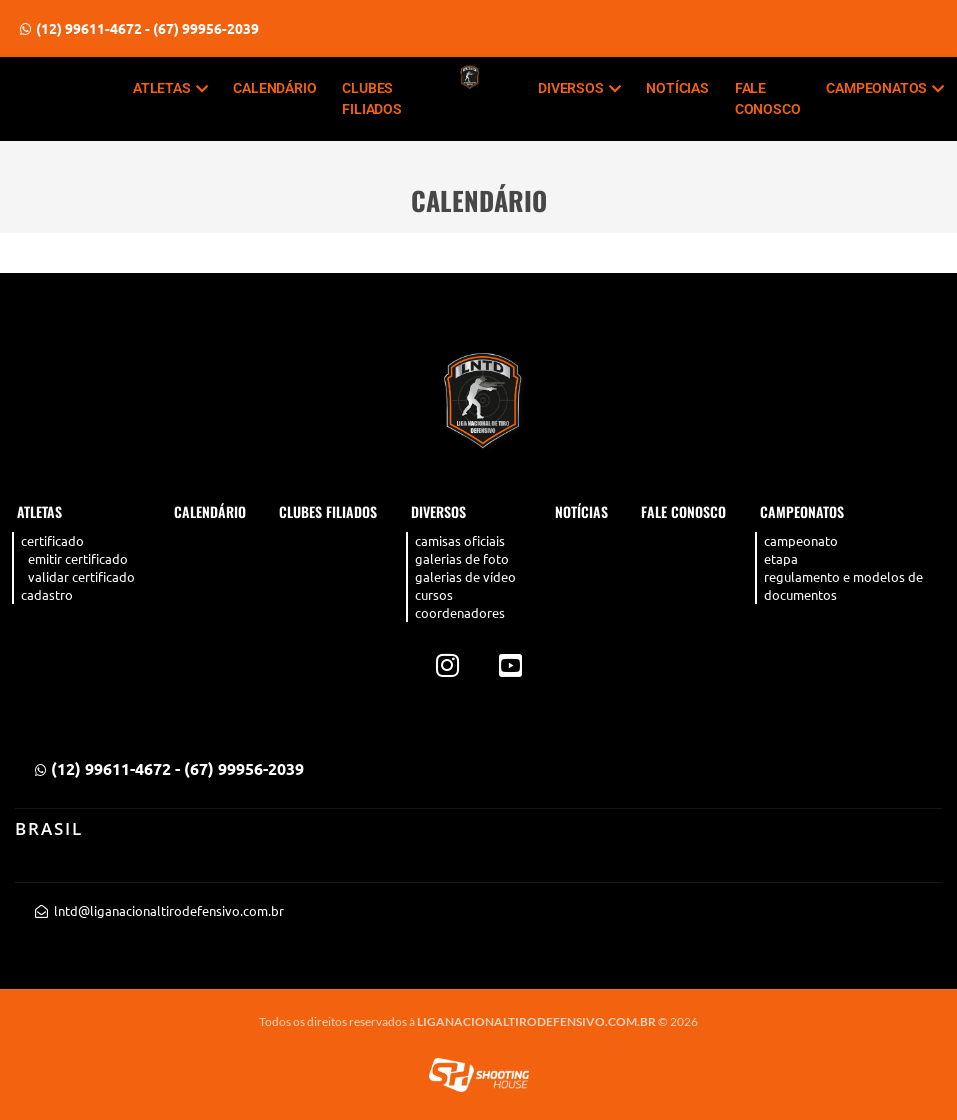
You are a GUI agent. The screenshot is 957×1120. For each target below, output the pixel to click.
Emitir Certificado (78, 558)
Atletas (170, 88)
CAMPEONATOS (885, 88)
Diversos (579, 88)
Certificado (52, 540)
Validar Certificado (81, 576)
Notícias (677, 88)
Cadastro (47, 594)
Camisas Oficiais (460, 540)
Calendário (274, 88)
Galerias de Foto (462, 558)
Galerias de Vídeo (465, 576)
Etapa (781, 558)
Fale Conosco (768, 98)
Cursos (434, 594)
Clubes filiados (371, 98)
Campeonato (801, 540)
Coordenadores (460, 612)
